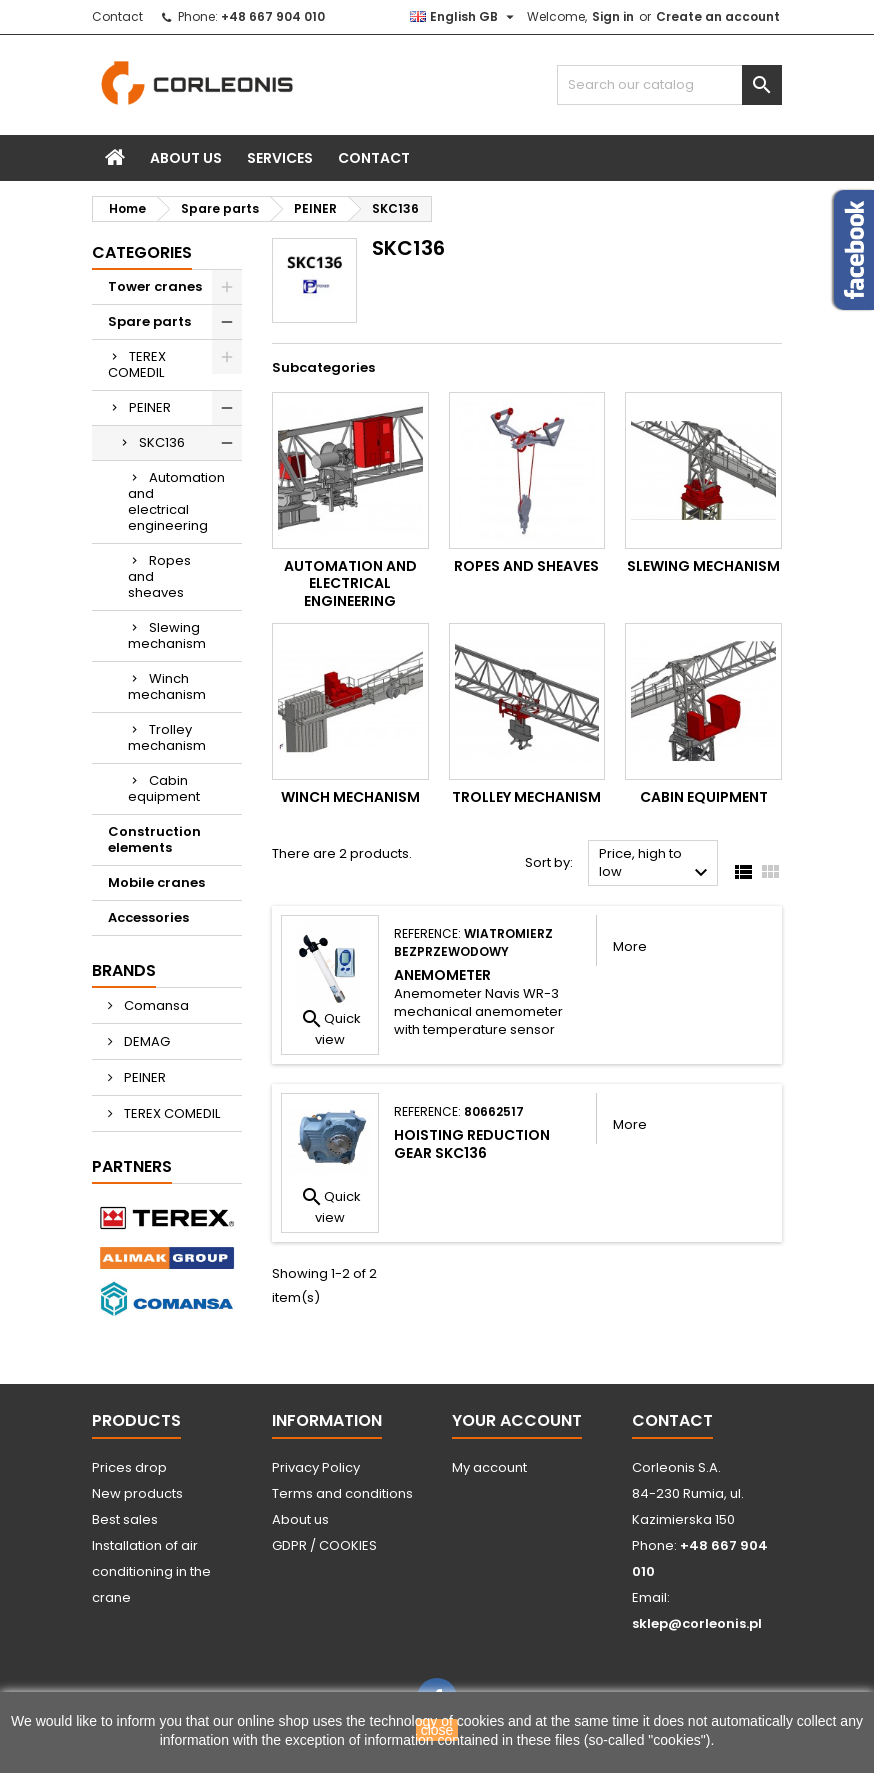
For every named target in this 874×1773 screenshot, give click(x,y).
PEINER (150, 407)
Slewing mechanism (167, 635)
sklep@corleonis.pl (697, 1623)
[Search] (669, 85)
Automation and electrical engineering (176, 501)
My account (489, 1467)
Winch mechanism (167, 686)
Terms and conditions (342, 1493)
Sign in (613, 16)
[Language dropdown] (464, 17)
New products (137, 1493)
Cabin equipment (164, 788)
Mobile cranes (156, 882)
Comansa (155, 1005)
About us (186, 158)
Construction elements (154, 839)
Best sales (125, 1519)
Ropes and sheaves (159, 576)
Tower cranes (155, 286)
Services (280, 158)
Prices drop (129, 1467)
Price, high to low (656, 864)
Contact (117, 16)
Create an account (718, 16)
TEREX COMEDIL (137, 364)
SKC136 (162, 442)
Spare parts (149, 321)
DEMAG (145, 1041)
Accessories (148, 917)
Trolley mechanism (167, 737)
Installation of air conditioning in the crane (151, 1571)
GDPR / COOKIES (324, 1545)
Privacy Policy (316, 1467)
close (437, 1730)
